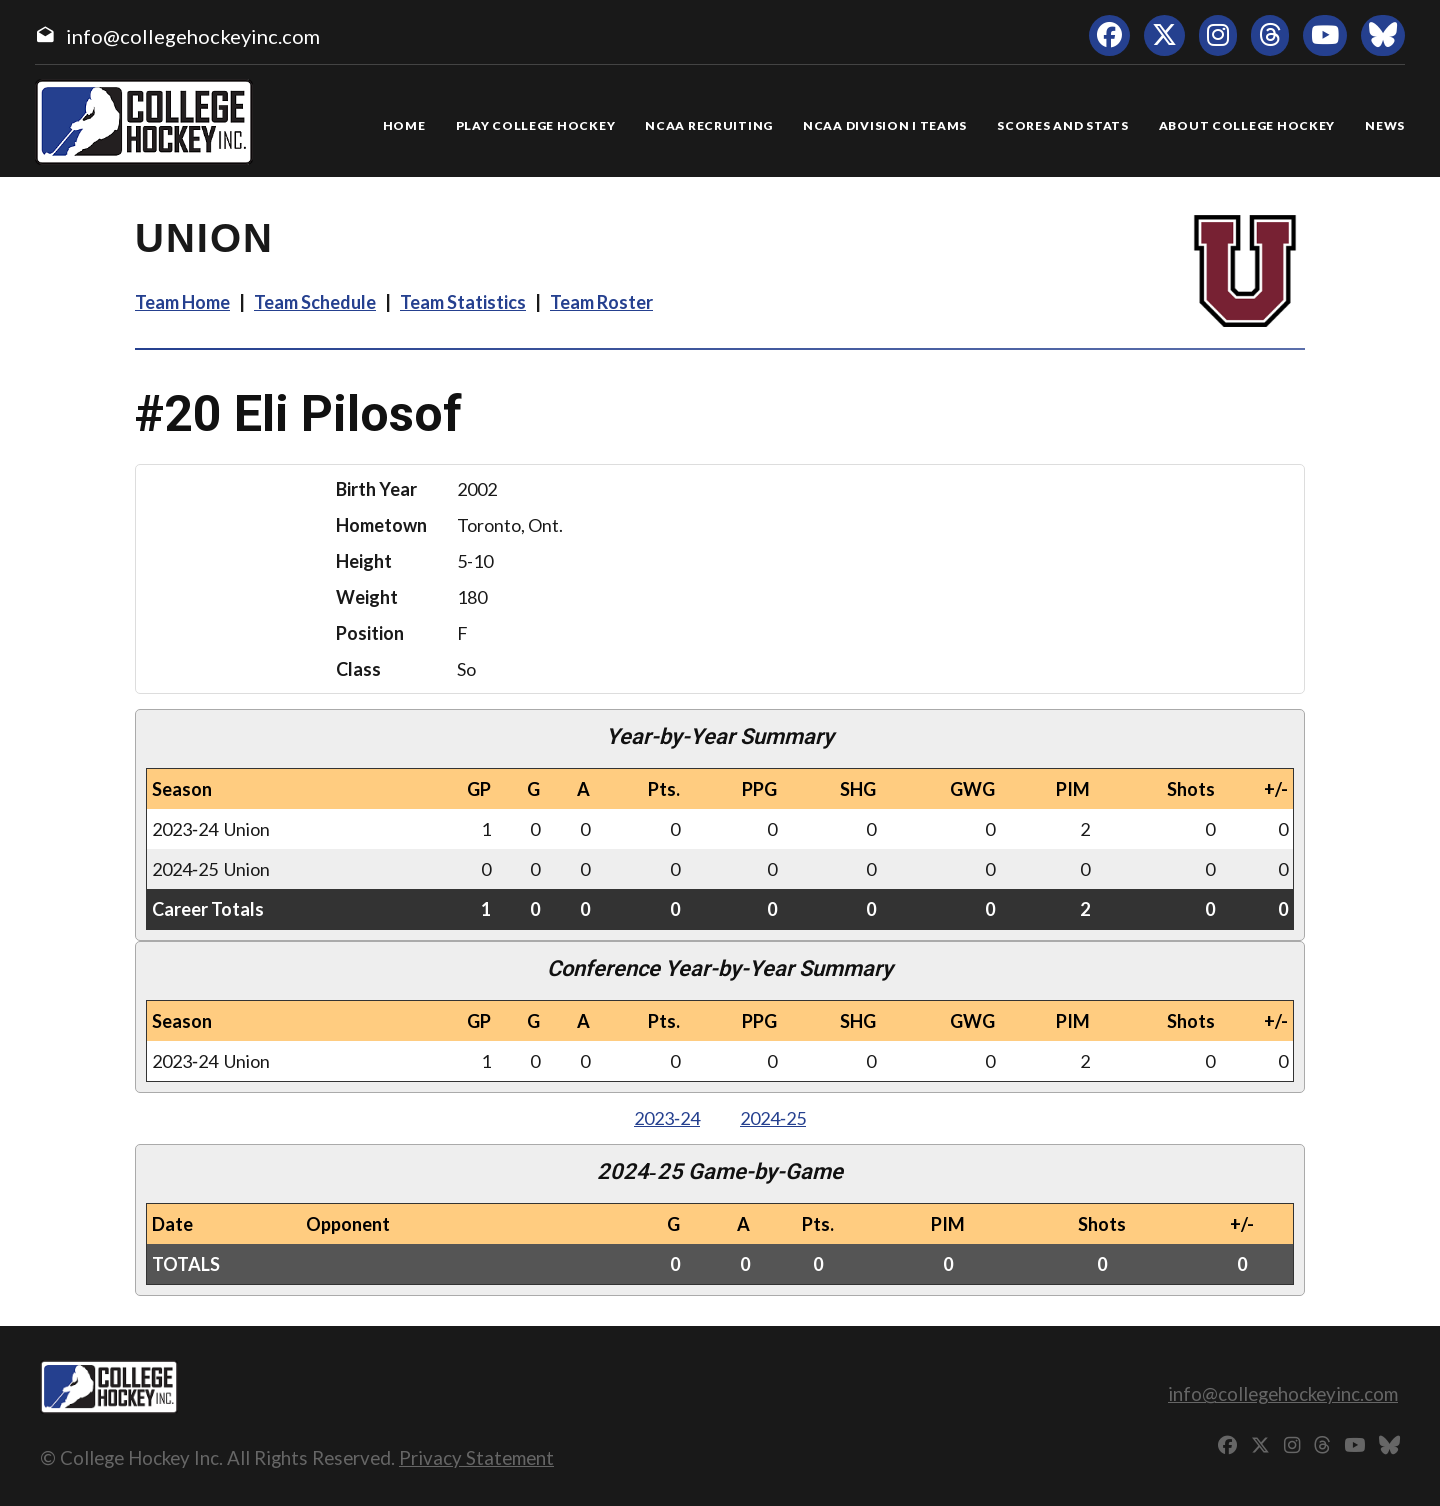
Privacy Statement (476, 1457)
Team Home (182, 302)
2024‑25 (773, 1118)
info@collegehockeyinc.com (193, 36)
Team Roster (601, 302)
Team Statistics (463, 302)
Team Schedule (315, 302)
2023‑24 (667, 1118)
